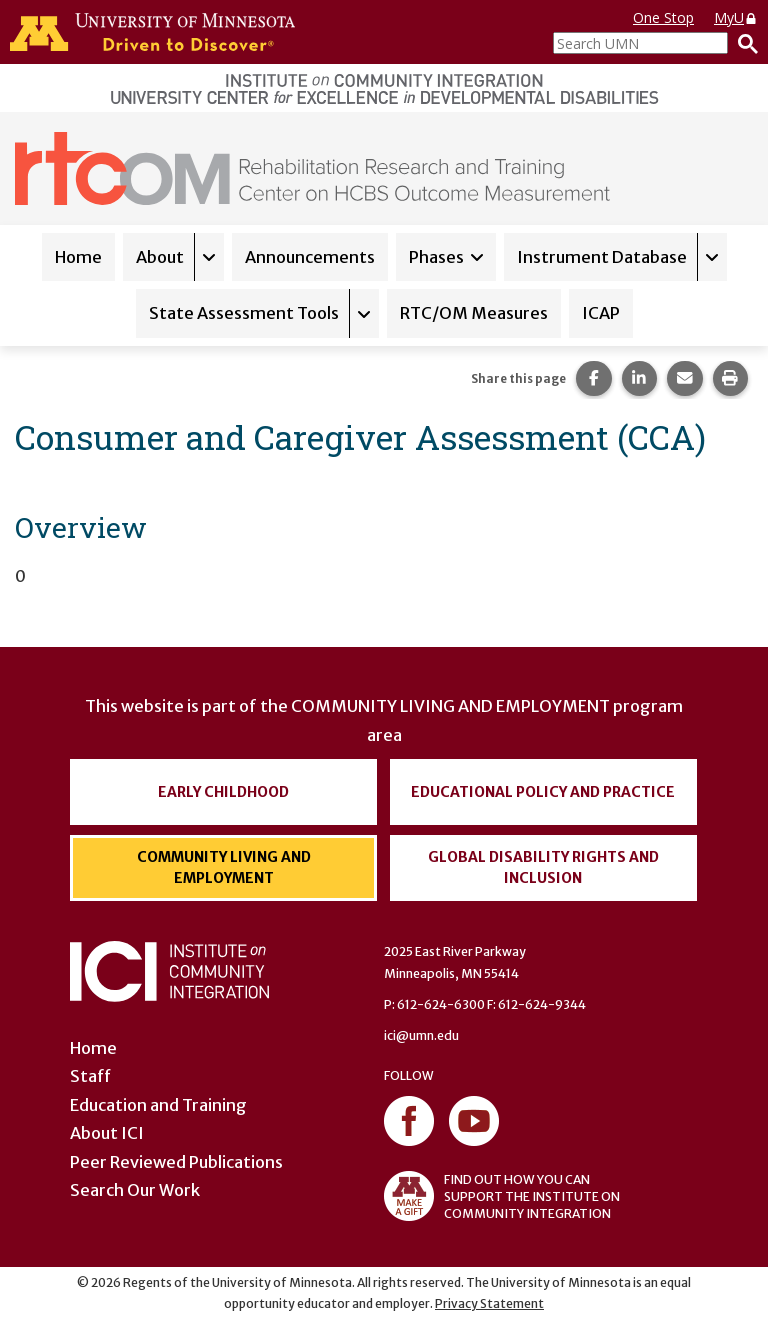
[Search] (743, 43)
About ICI (107, 1133)
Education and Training (158, 1105)
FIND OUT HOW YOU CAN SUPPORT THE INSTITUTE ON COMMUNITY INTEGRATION (502, 1196)
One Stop (663, 17)
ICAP (601, 313)
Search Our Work (135, 1190)
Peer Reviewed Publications (176, 1162)
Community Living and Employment (224, 867)
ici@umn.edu (421, 1035)
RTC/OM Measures (474, 313)
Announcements (310, 257)
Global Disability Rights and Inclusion (543, 867)
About (160, 257)
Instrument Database (602, 257)
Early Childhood (223, 792)
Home (78, 257)
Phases (436, 257)
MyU (736, 17)
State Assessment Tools (244, 313)
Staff (90, 1076)
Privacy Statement (489, 1303)
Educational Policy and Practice (543, 792)
